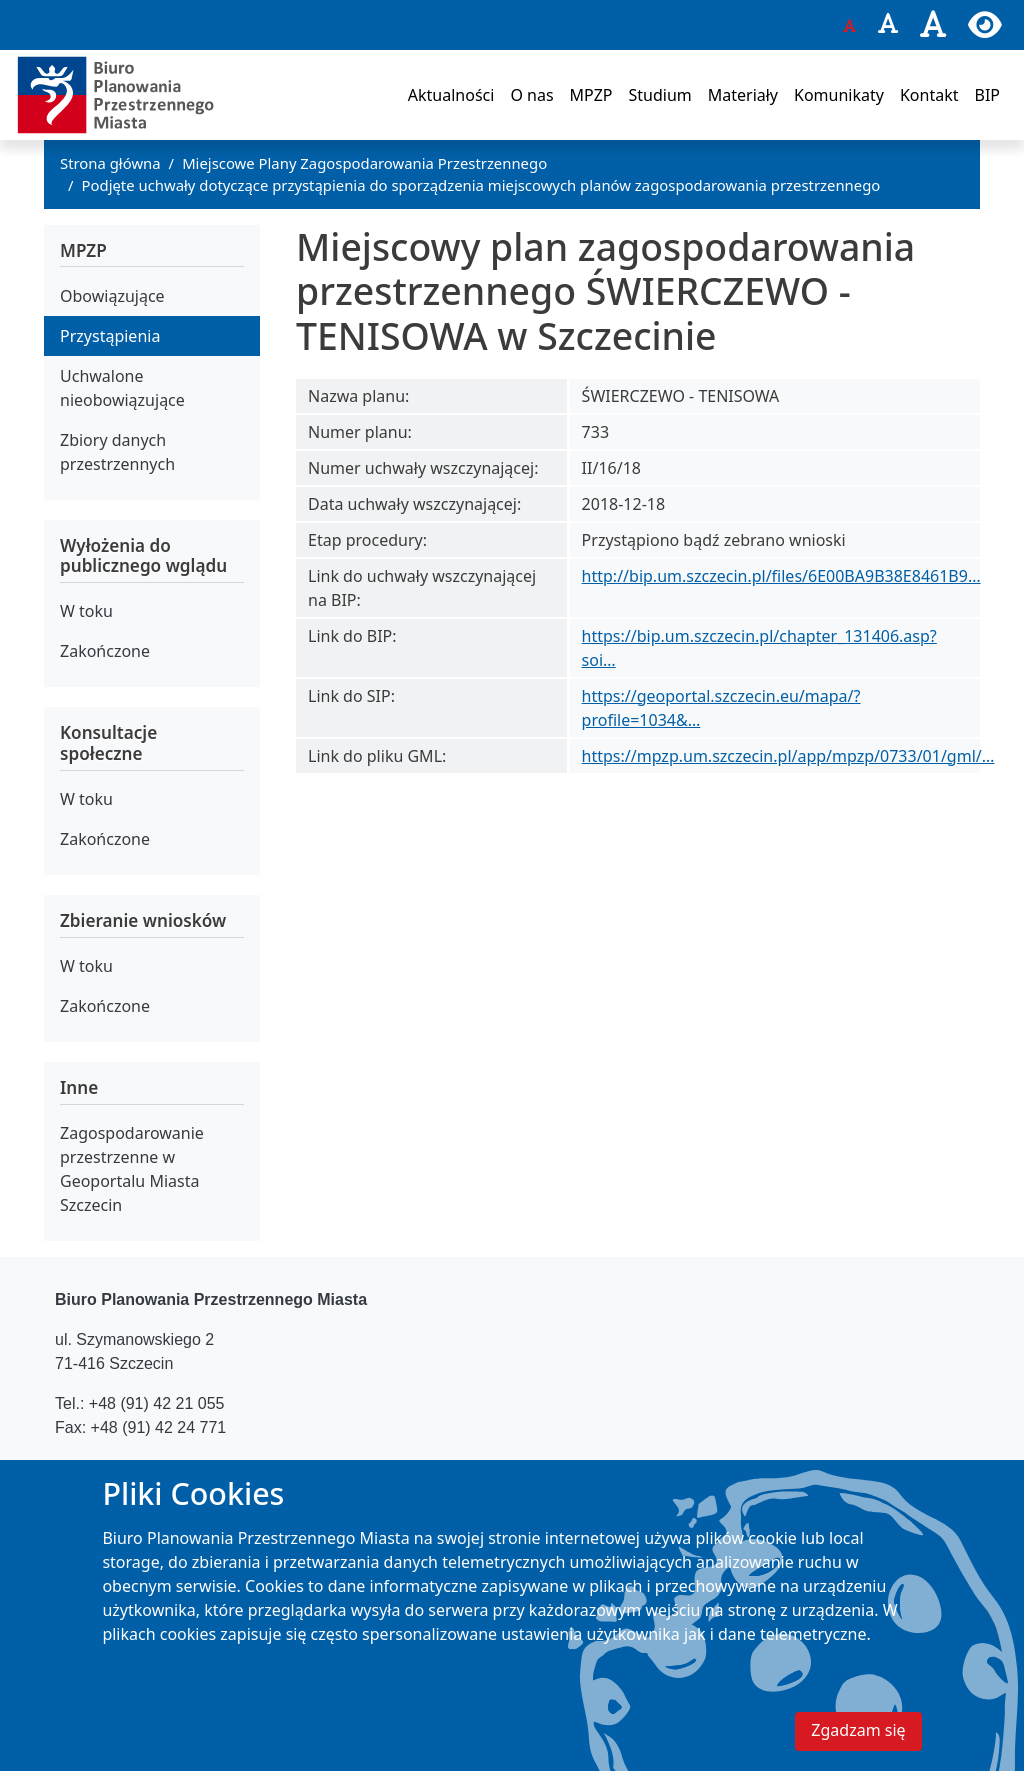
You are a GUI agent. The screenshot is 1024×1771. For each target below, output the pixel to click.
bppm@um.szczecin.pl (189, 1467)
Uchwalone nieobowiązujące (122, 388)
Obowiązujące (112, 296)
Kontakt (929, 95)
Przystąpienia (110, 336)
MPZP (591, 95)
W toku (86, 611)
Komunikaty (839, 95)
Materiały (743, 95)
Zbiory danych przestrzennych (117, 452)
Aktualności (451, 95)
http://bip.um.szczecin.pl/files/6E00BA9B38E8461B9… (781, 576)
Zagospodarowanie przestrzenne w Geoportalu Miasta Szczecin (132, 1169)
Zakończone (105, 651)
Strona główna (110, 163)
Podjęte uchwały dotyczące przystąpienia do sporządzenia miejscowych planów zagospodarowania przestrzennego (481, 185)
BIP (987, 95)
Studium (659, 95)
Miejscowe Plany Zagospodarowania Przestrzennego (364, 163)
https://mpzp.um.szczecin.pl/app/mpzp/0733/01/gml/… (788, 756)
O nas (531, 95)
